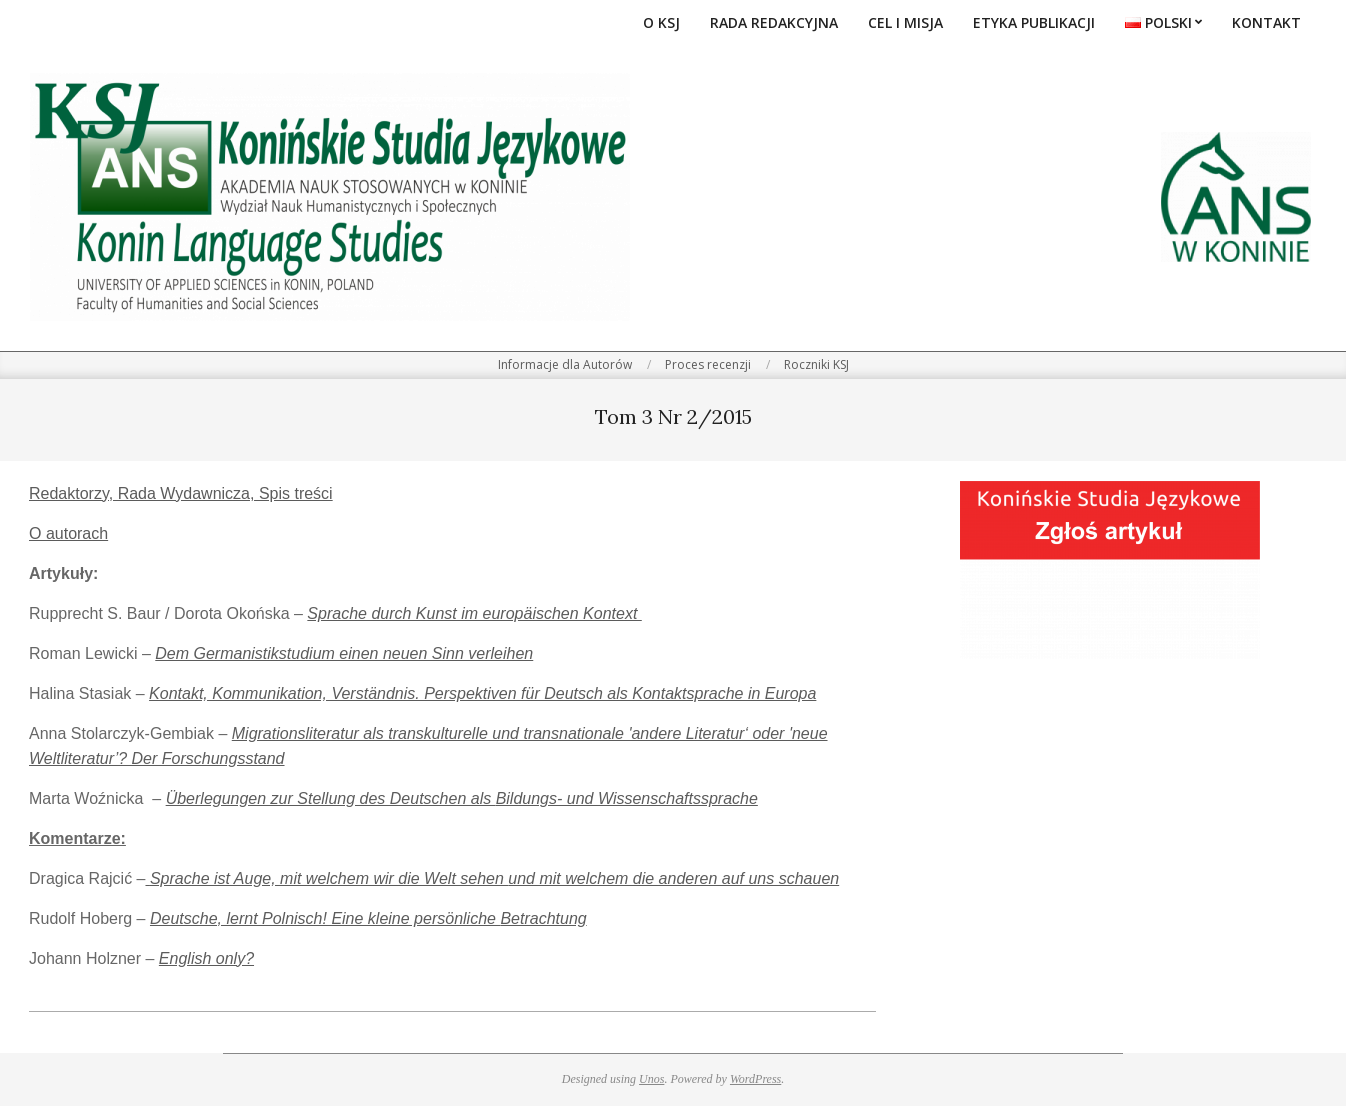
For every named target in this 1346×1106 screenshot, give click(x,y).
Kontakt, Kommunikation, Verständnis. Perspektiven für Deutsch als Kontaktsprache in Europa (482, 693)
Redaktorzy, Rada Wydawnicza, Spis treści (181, 493)
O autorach (68, 533)
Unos (651, 1079)
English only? (206, 958)
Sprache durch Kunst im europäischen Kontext (474, 613)
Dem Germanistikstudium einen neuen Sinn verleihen (344, 653)
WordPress (755, 1079)
